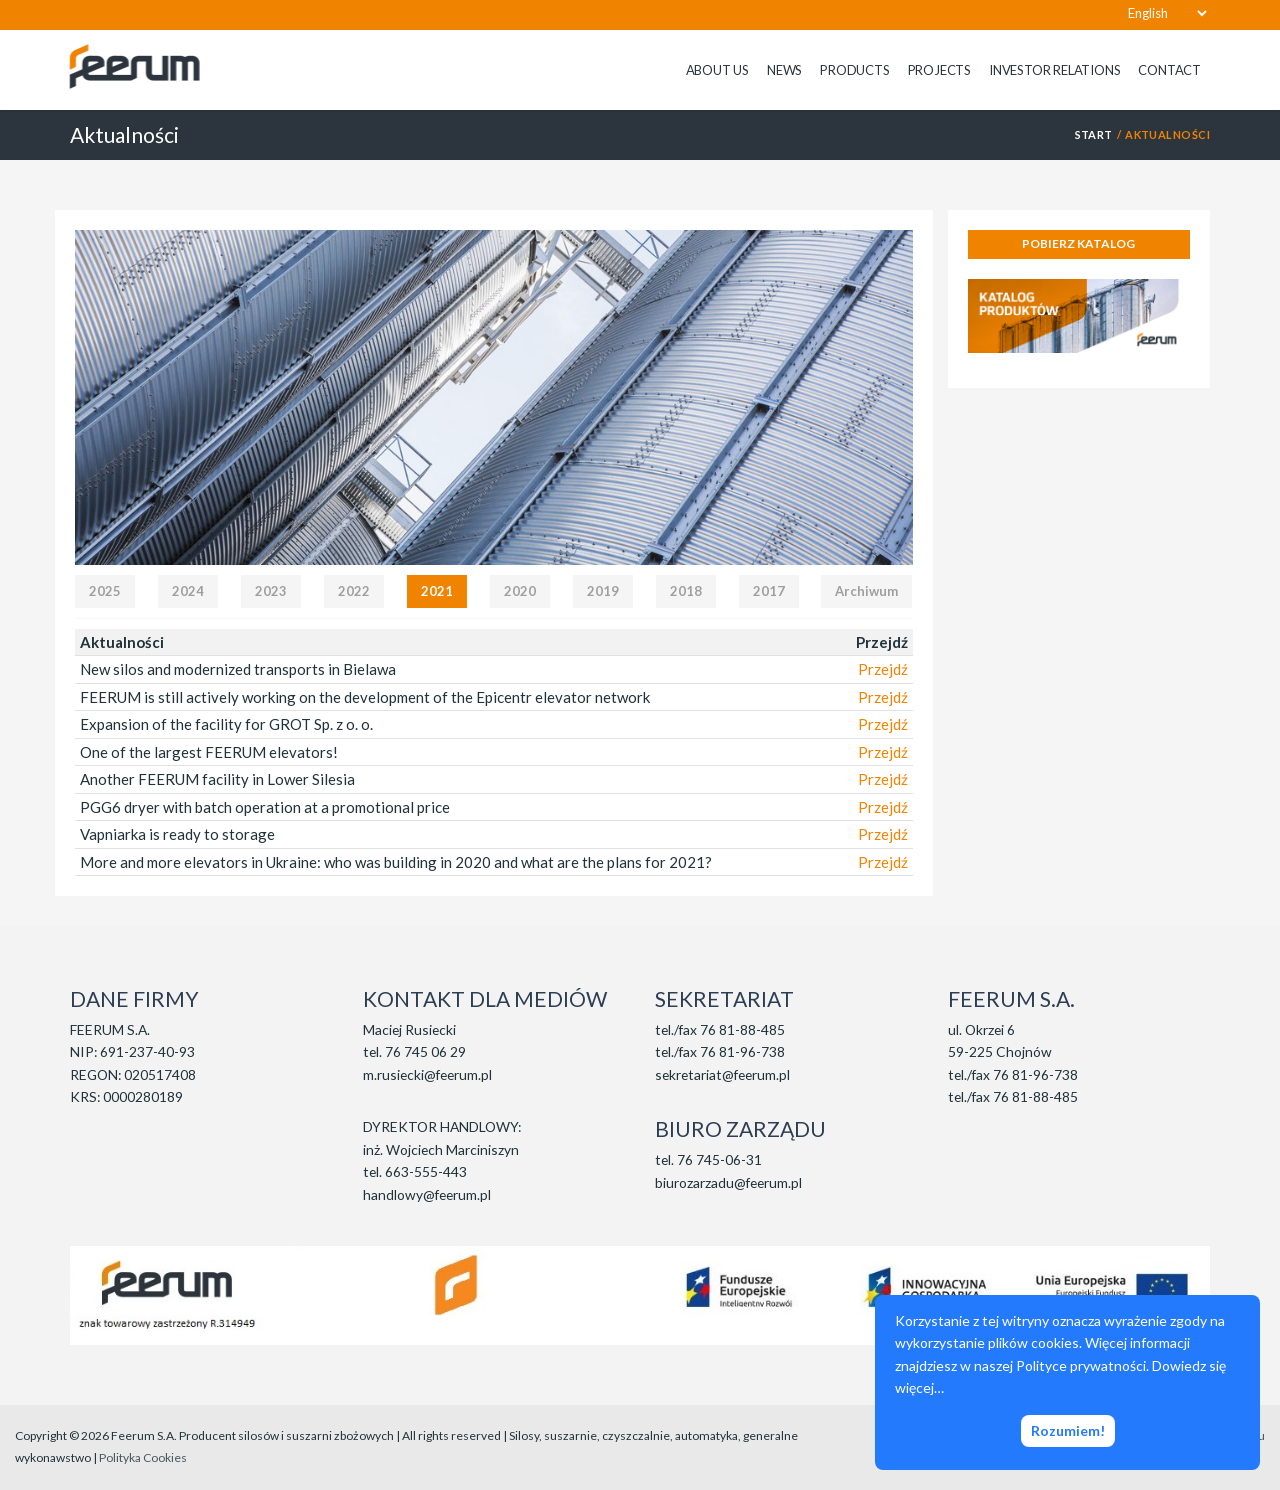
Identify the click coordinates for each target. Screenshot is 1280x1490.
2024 (188, 591)
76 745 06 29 (425, 1051)
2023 (271, 591)
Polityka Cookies (143, 1457)
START (1094, 134)
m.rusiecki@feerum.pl (427, 1074)
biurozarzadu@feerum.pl (728, 1182)
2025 (105, 591)
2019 (603, 591)
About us (717, 70)
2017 (769, 591)
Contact (1169, 70)
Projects (939, 70)
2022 (354, 591)
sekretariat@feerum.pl (722, 1074)
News (784, 70)
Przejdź (883, 669)
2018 (686, 591)
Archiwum (866, 591)
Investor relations (1054, 70)
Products (854, 70)
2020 (520, 591)
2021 (437, 591)
